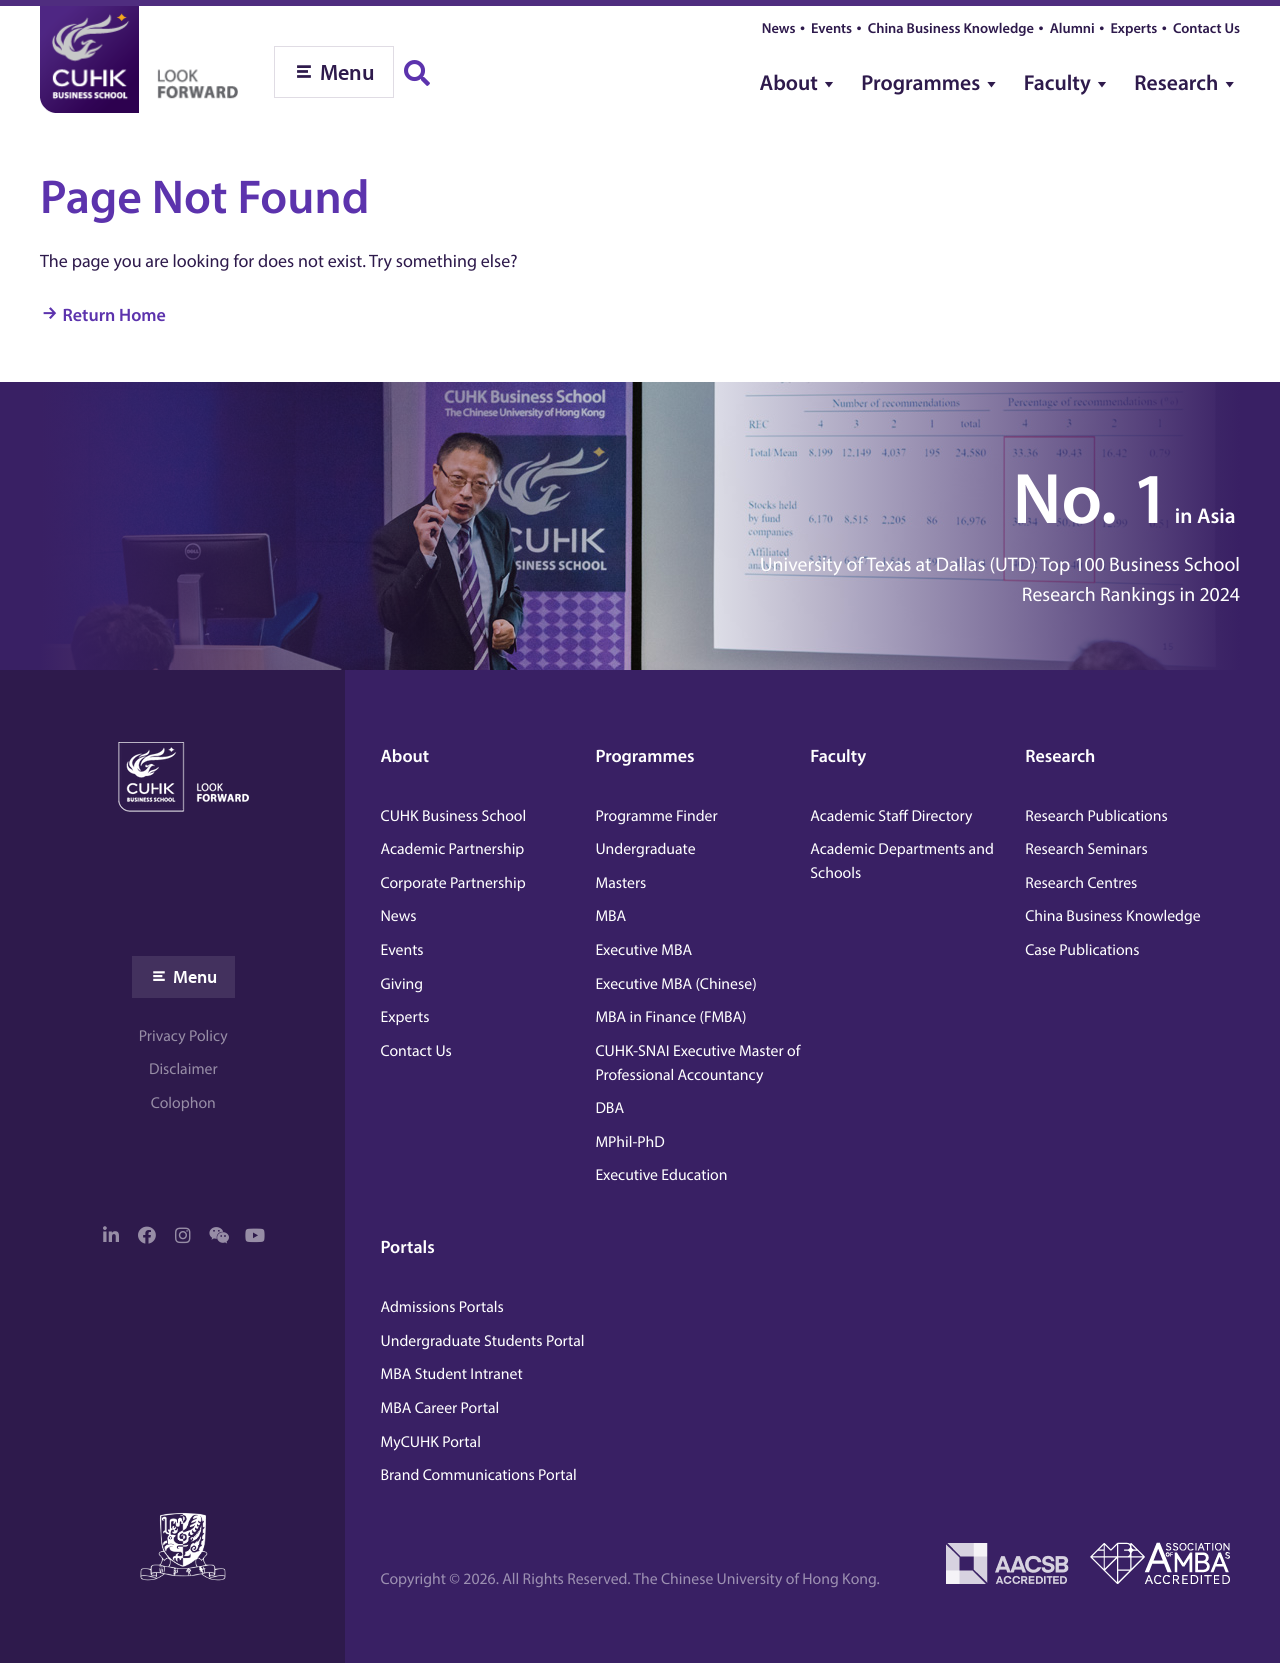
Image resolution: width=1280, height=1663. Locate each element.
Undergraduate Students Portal (483, 1341)
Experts (1133, 27)
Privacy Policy (183, 1036)
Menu (195, 976)
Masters (620, 883)
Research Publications (1096, 816)
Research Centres (1081, 883)
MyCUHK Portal (431, 1442)
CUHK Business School (454, 816)
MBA (610, 916)
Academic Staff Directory (891, 816)
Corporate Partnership (453, 883)
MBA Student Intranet (452, 1374)
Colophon (183, 1103)
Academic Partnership (453, 849)
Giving (402, 984)
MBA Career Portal (440, 1408)
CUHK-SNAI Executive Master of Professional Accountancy (697, 1063)
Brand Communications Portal (479, 1475)
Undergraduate (645, 849)
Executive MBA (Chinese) (675, 984)
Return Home (114, 314)
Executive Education (661, 1175)
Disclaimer (183, 1069)
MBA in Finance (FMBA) (670, 1017)
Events (831, 27)
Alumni (1072, 27)
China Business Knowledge (951, 27)
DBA (609, 1108)
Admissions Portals (442, 1307)
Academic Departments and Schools (902, 861)
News (779, 27)
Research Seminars (1086, 849)
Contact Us (1206, 27)
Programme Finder (656, 816)
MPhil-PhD (629, 1142)
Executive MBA (643, 950)
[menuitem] (800, 75)
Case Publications (1082, 950)
